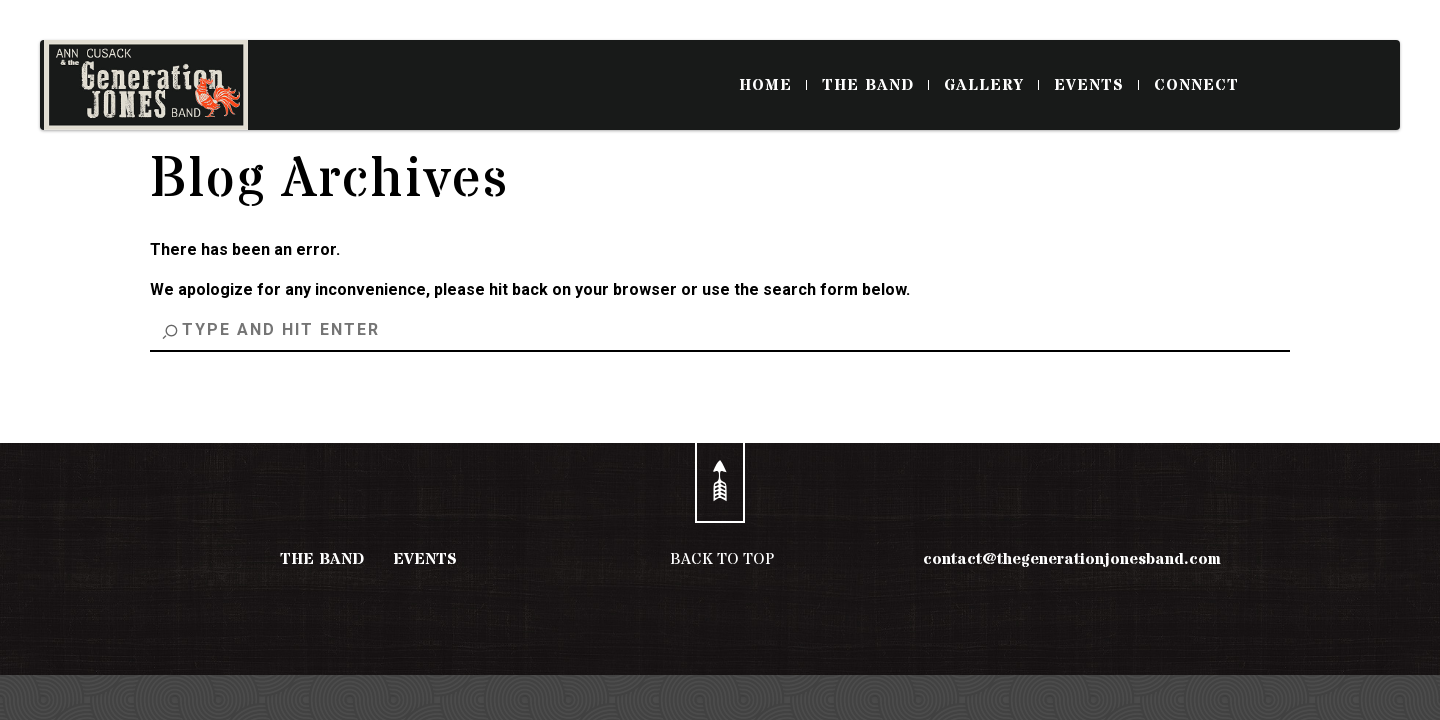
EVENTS (1096, 85)
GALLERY (991, 85)
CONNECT (1196, 85)
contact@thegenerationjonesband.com (1072, 559)
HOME (773, 85)
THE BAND (875, 85)
